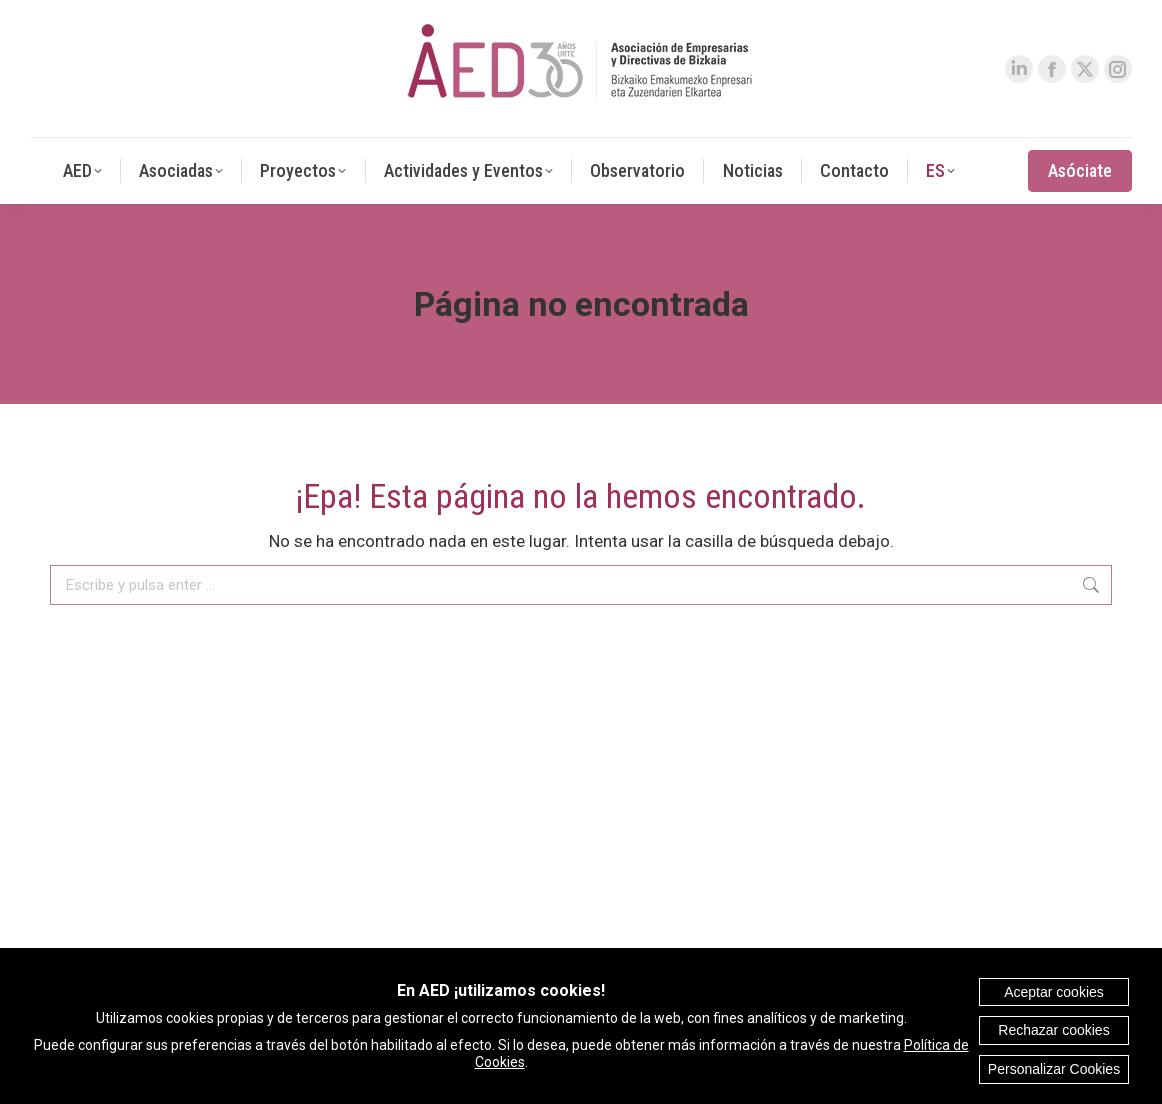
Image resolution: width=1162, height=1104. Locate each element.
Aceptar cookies (1054, 992)
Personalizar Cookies (1054, 1069)
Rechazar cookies (1053, 1030)
